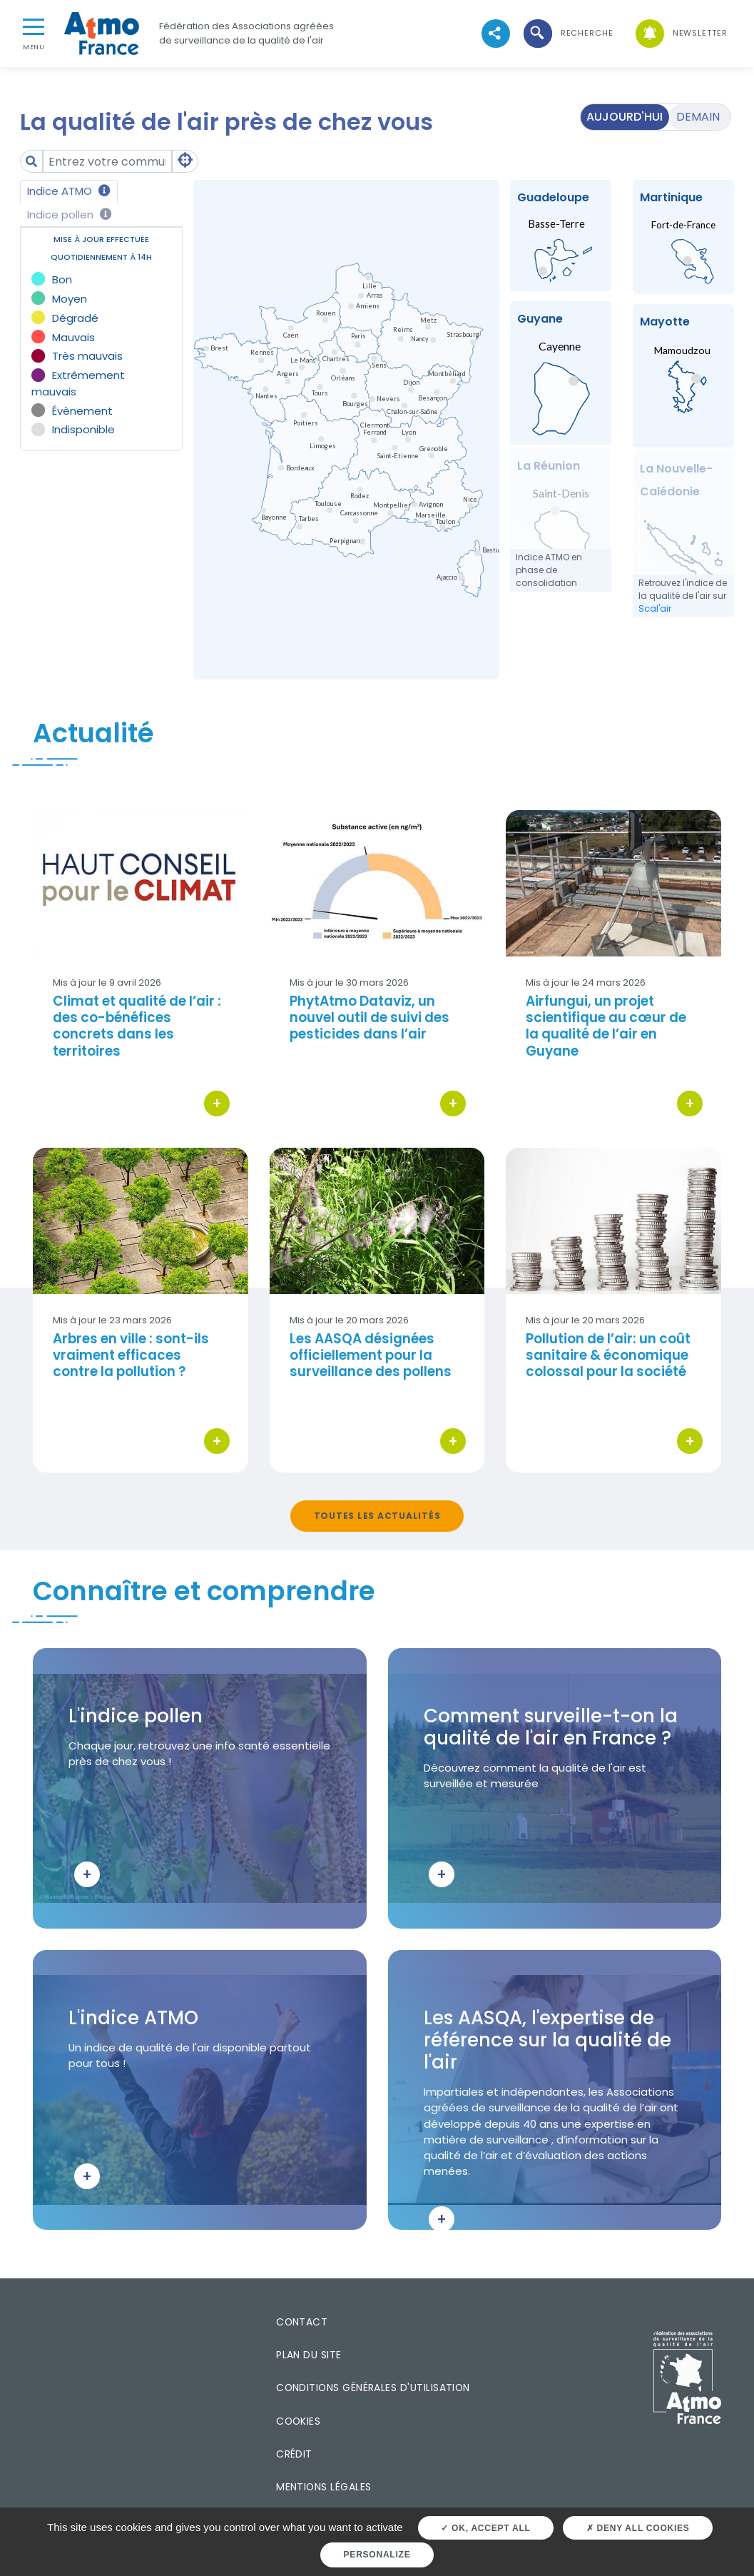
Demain (698, 116)
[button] (567, 33)
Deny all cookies (638, 2528)
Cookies (298, 2421)
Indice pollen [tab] (69, 214)
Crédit (294, 2454)
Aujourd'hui (624, 116)
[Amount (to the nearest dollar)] (108, 161)
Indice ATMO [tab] (69, 190)
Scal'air (654, 608)
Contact (301, 2322)
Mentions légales (323, 2487)
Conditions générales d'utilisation (373, 2387)
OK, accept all (485, 2528)
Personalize (377, 2555)
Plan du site (309, 2355)
